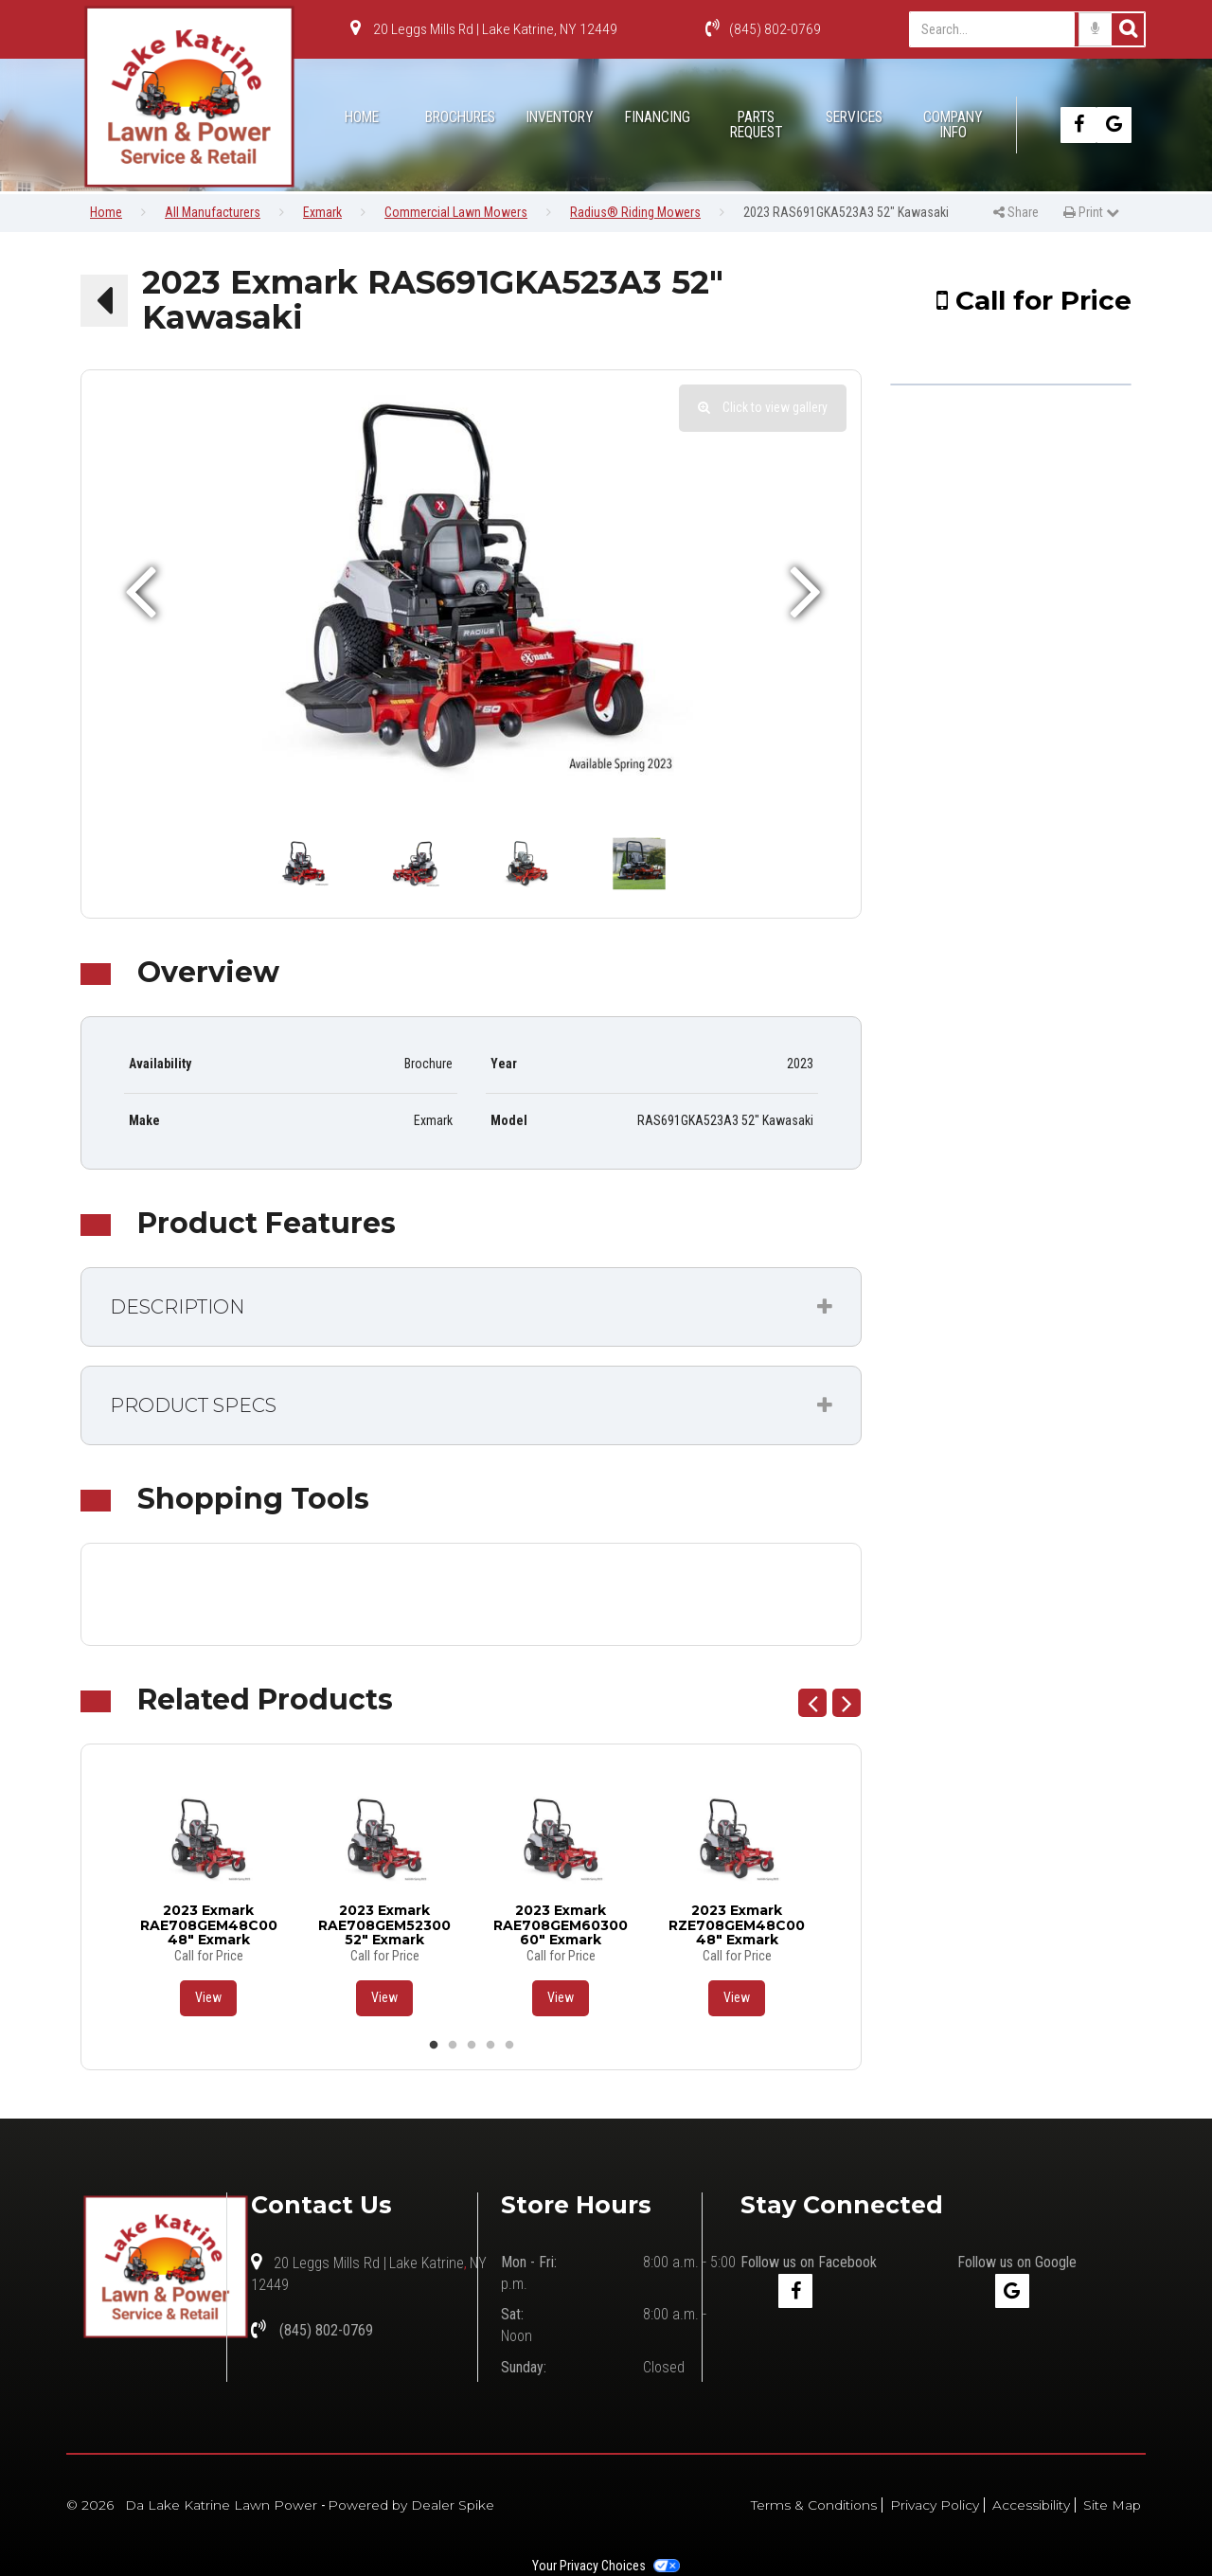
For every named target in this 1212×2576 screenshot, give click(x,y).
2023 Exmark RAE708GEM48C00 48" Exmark (208, 1924)
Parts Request (756, 125)
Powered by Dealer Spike (411, 2505)
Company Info (952, 125)
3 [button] (471, 2045)
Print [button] (1096, 212)
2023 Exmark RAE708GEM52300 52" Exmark (384, 1924)
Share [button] (1016, 212)
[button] (104, 300)
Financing (657, 117)
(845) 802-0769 (763, 29)
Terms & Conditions (814, 2505)
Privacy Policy (934, 2505)
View (208, 1997)
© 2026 (95, 2505)
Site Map (1112, 2505)
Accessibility (1031, 2505)
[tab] (471, 1307)
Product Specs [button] (193, 1405)
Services (854, 117)
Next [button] (846, 1703)
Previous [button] (812, 1703)
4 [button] (490, 2045)
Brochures (460, 117)
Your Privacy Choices (606, 2565)
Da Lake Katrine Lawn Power (223, 2505)
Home (362, 117)
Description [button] (177, 1307)
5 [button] (509, 2045)
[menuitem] (460, 125)
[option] (471, 589)
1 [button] (433, 2045)
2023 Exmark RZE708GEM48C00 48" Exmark (736, 1924)
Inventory (559, 117)
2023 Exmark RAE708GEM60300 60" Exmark (560, 1924)
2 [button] (452, 2045)
